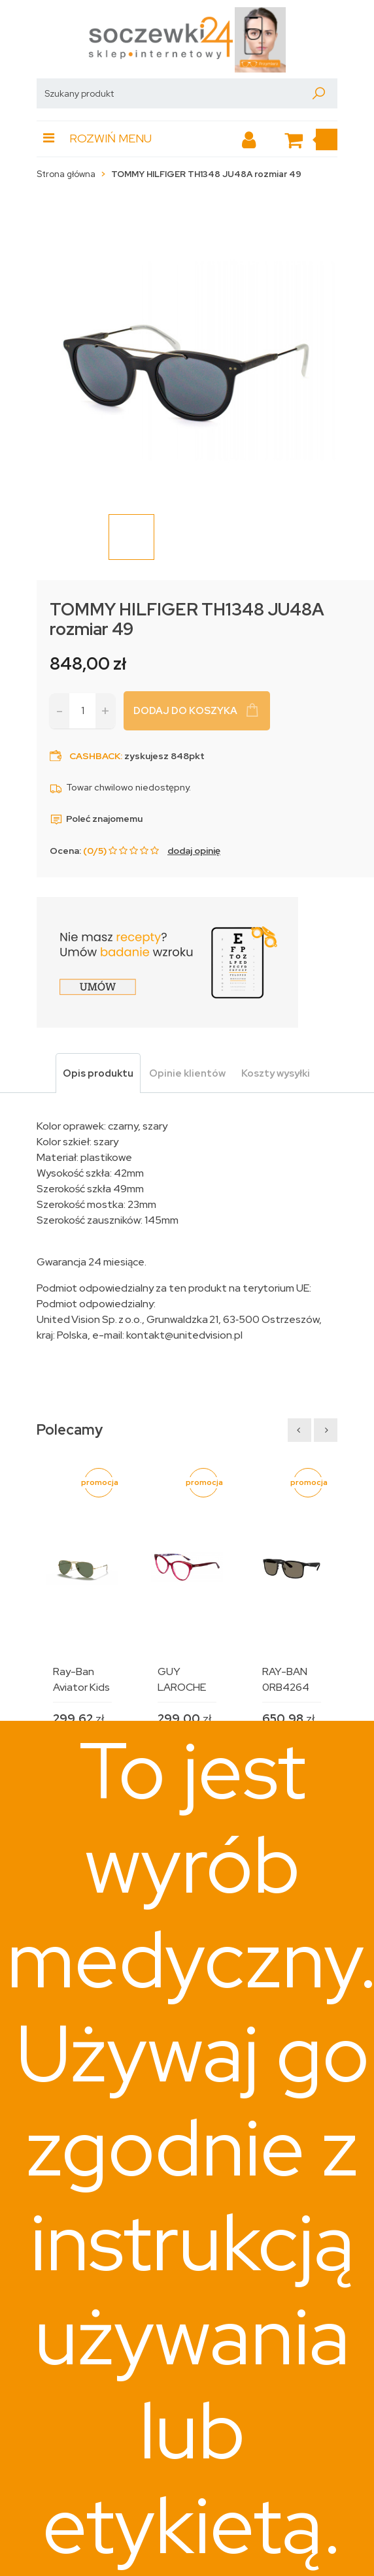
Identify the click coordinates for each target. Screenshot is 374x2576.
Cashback (94, 756)
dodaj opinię (193, 850)
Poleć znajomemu (96, 818)
